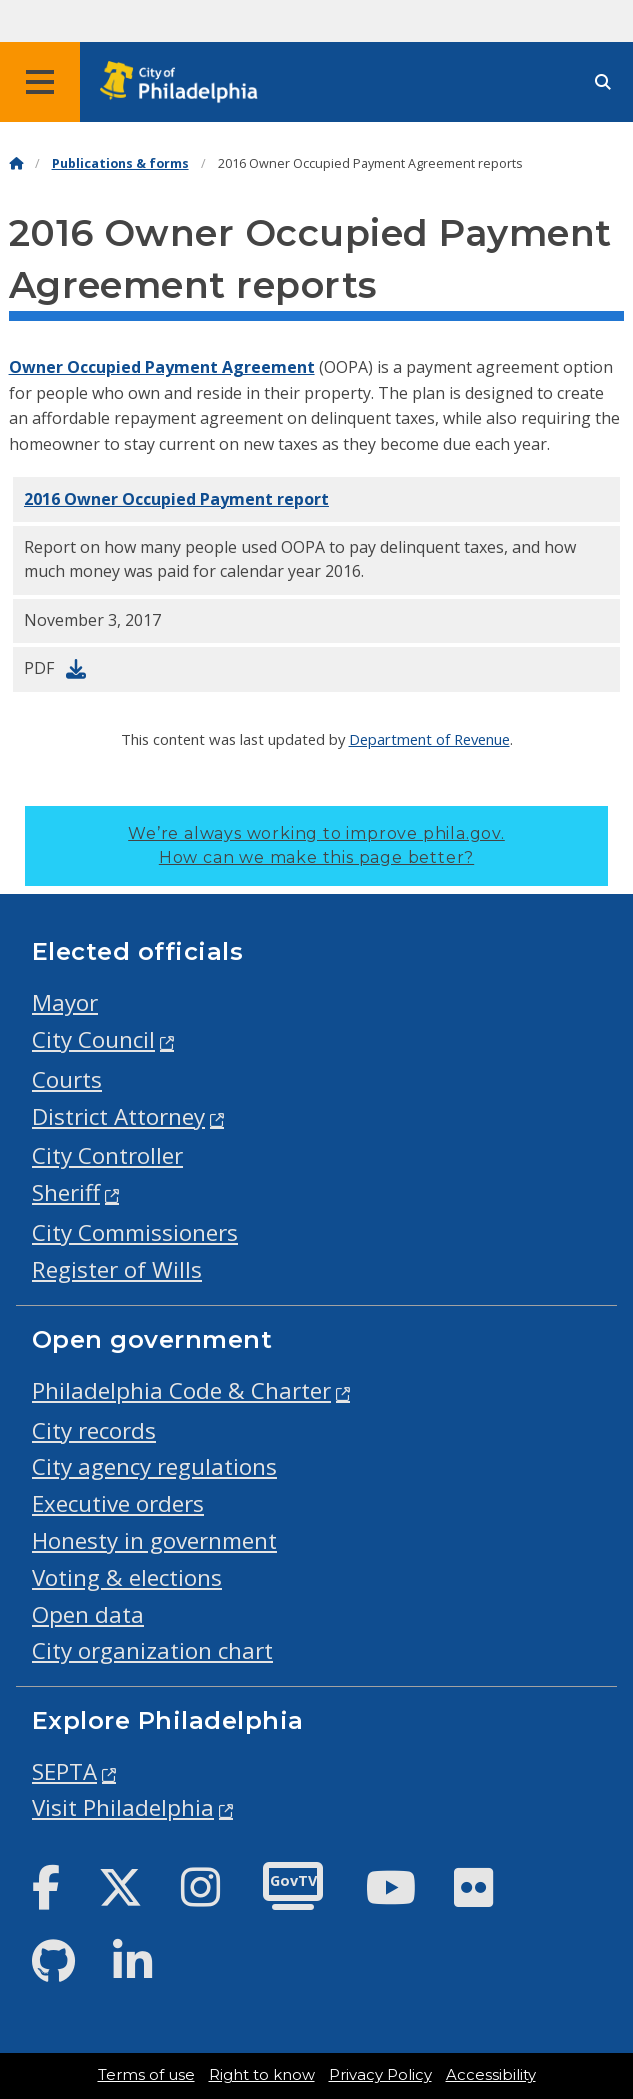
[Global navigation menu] (40, 82)
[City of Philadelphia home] (185, 82)
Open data (88, 1614)
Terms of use (146, 2075)
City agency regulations (154, 1466)
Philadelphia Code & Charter (181, 1390)
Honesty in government (154, 1540)
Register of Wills (117, 1269)
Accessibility (491, 2075)
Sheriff (66, 1192)
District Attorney (118, 1116)
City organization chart (152, 1650)
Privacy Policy (380, 2075)
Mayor (65, 1002)
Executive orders (118, 1503)
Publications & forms (120, 163)
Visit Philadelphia (123, 1807)
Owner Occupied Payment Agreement (162, 367)
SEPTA (64, 1771)
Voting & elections (127, 1577)
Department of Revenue (429, 739)
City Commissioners (135, 1232)
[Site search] (603, 82)
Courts (67, 1079)
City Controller (107, 1155)
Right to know (262, 2075)
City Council (93, 1039)
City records (94, 1430)
